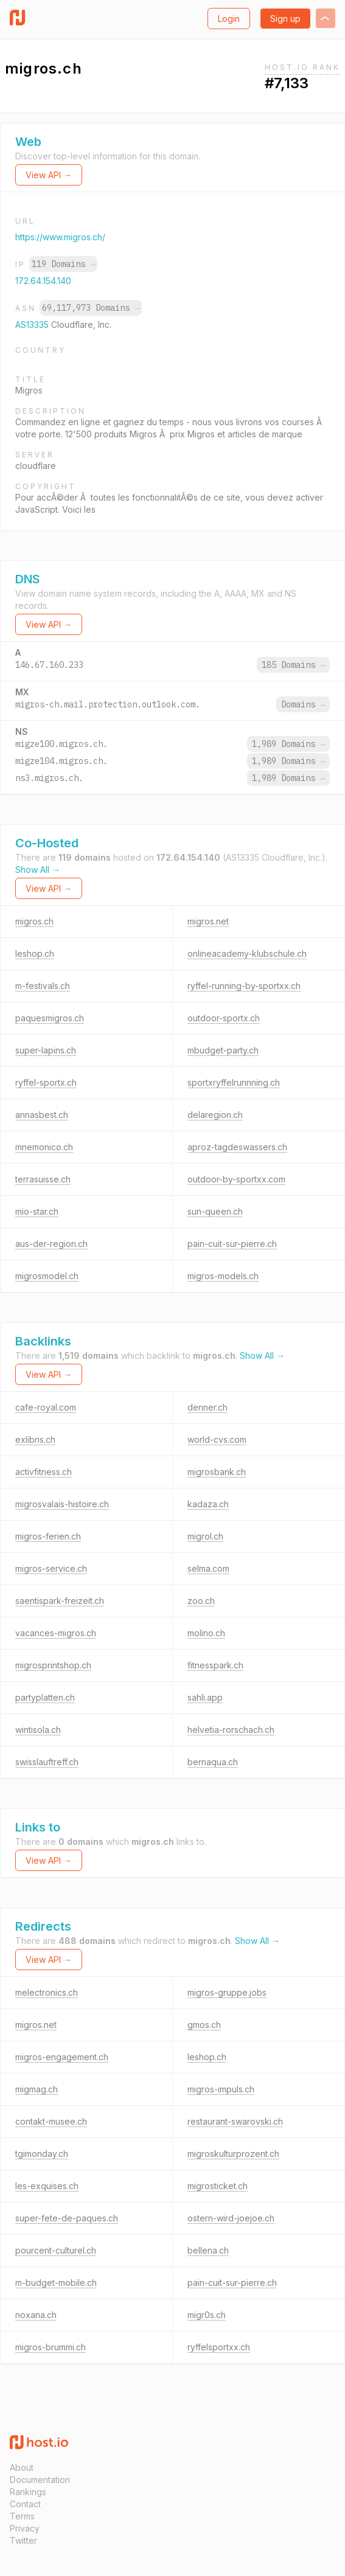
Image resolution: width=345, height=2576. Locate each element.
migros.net (208, 921)
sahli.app (205, 1697)
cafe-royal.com (45, 1407)
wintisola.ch (38, 1729)
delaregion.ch (215, 1114)
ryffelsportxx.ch (218, 2347)
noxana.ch (36, 2315)
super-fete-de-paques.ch (66, 2218)
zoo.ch (201, 1600)
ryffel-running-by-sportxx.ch (244, 986)
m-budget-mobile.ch (56, 2282)
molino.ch (206, 1633)
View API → (49, 175)
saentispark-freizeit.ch (59, 1600)
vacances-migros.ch (55, 1633)
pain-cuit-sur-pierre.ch (232, 1243)
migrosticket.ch (217, 2186)
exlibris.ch (35, 1439)
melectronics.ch (46, 1992)
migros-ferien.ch (48, 1536)
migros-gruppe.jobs (227, 1992)
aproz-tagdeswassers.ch (237, 1147)
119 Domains (63, 264)
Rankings (28, 2492)
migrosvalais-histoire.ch (62, 1504)
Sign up (285, 18)
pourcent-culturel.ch (55, 2250)
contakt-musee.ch (51, 2121)
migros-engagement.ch (61, 2057)
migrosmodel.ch (46, 1276)
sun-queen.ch (215, 1211)
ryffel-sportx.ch (46, 1082)
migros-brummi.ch (50, 2347)
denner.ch (207, 1407)
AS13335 (33, 324)
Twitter (23, 2540)
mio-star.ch (36, 1211)
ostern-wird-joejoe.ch (230, 2218)
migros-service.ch (51, 1568)
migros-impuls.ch (220, 2089)
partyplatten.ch (45, 1697)
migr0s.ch (206, 2315)
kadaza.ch (208, 1504)
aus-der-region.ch (51, 1243)
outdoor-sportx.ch (223, 1018)
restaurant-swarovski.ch (235, 2121)
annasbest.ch (41, 1114)
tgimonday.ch (41, 2153)
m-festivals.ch (42, 986)
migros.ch (34, 921)
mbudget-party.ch (223, 1050)
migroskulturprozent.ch (233, 2153)
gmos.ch (204, 2024)
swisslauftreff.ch (46, 1762)
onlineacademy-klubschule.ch (247, 953)
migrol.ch (205, 1536)
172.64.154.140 (43, 281)
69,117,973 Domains (90, 307)
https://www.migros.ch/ (60, 237)
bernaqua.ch (212, 1762)
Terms (22, 2516)
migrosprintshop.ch (53, 1665)
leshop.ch (34, 953)
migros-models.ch (223, 1276)
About (21, 2467)
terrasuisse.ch (43, 1179)
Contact (25, 2504)
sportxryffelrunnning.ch (233, 1082)
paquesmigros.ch (49, 1018)
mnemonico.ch (44, 1147)
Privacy (25, 2528)
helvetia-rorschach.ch (230, 1729)
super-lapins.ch (45, 1050)
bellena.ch (208, 2250)
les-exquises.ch (46, 2186)
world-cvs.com (216, 1439)
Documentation (40, 2479)
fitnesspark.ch (215, 1665)
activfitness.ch (43, 1472)
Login (229, 18)
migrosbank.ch (216, 1472)
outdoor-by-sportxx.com (236, 1179)
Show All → (37, 869)
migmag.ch (36, 2089)
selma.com (208, 1568)
